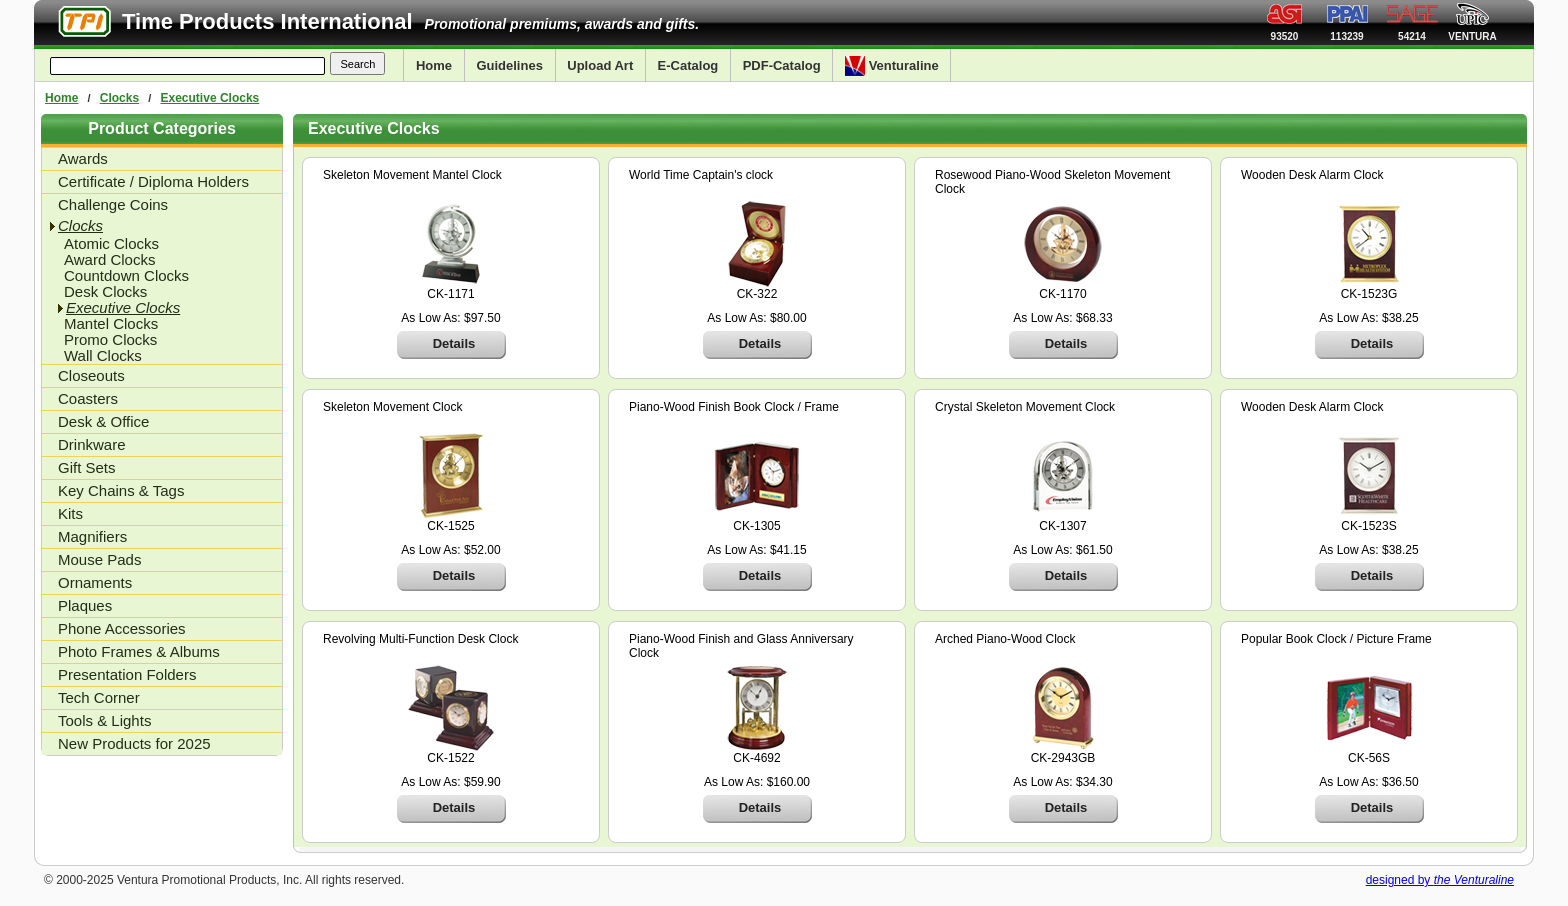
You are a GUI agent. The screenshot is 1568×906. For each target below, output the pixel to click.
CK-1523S (1368, 526)
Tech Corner (99, 697)
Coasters (88, 398)
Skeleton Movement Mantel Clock (412, 175)
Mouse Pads (99, 559)
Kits (70, 513)
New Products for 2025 (134, 743)
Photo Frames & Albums (139, 651)
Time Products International (267, 21)
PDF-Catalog (782, 65)
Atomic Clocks (111, 244)
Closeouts (91, 375)
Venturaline (892, 66)
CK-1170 (1062, 294)
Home (434, 65)
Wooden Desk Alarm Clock (1312, 175)
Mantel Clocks (111, 324)
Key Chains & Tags (121, 490)
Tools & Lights (104, 720)
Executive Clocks (210, 98)
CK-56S (1369, 758)
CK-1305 (756, 526)
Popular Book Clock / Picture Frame (1336, 639)
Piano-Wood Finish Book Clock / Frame (734, 407)
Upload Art (600, 65)
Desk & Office (103, 421)
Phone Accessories (122, 628)
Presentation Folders (127, 674)
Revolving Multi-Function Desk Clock (420, 639)
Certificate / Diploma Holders (153, 181)
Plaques (85, 605)
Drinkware (92, 444)
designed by (1440, 880)
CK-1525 (450, 526)
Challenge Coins (113, 204)
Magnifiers (92, 536)
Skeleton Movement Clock (392, 407)
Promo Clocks (110, 340)
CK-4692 (756, 758)
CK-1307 (1062, 526)
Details (454, 343)
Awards (83, 158)
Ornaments (95, 582)
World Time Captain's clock (701, 175)
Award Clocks (109, 260)
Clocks (119, 98)
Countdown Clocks (126, 276)
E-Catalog (688, 65)
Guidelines (509, 65)
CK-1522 (450, 758)
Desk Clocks (105, 292)
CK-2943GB (1063, 758)
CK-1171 (450, 294)
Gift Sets (87, 467)
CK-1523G (1369, 294)
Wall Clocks (103, 356)
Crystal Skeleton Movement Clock (1025, 407)
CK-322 (757, 294)
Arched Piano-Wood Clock (1005, 639)
